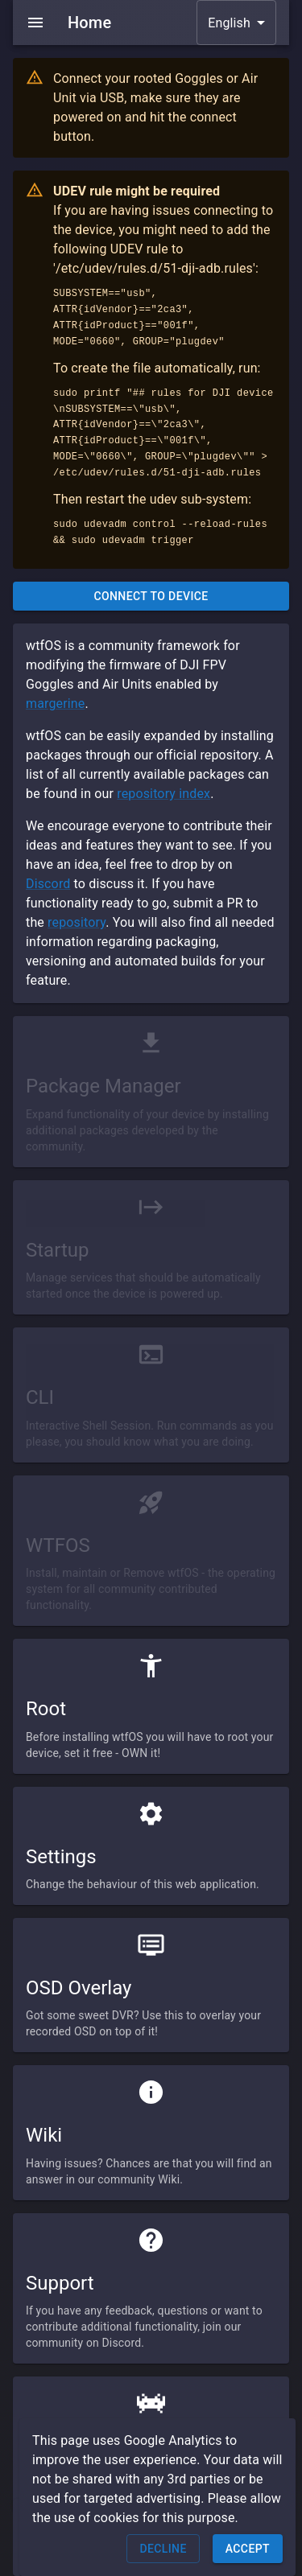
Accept (248, 2549)
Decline (162, 2549)
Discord (48, 883)
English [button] (229, 23)
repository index (163, 793)
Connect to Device (151, 596)
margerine (55, 703)
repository (76, 922)
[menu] (35, 22)
